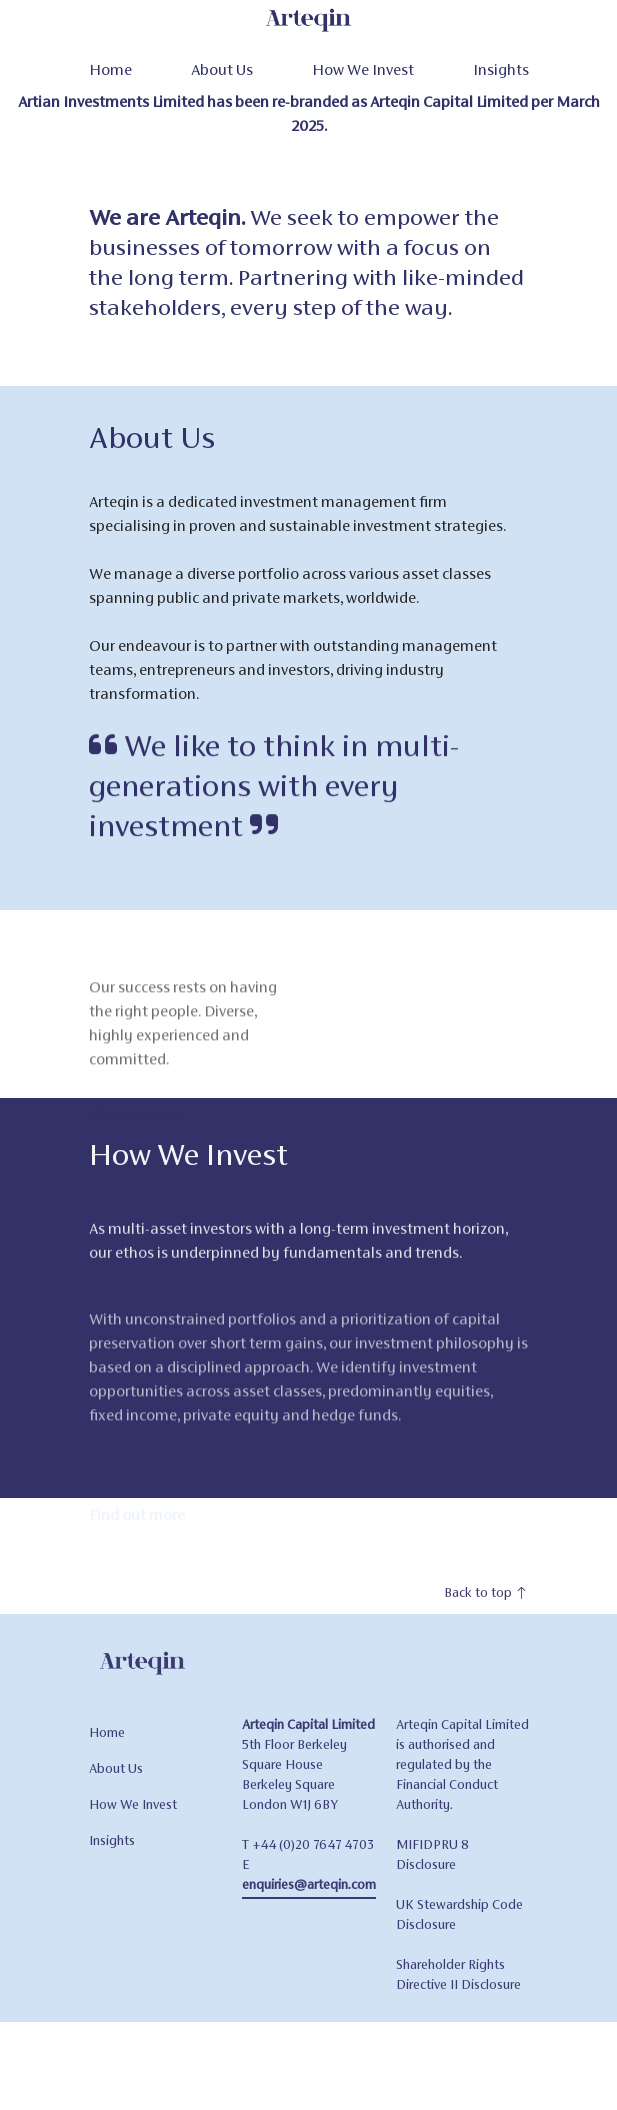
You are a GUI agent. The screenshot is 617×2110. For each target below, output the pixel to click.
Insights (501, 69)
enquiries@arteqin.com (309, 1908)
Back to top (486, 1616)
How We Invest (363, 69)
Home (110, 69)
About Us (222, 69)
